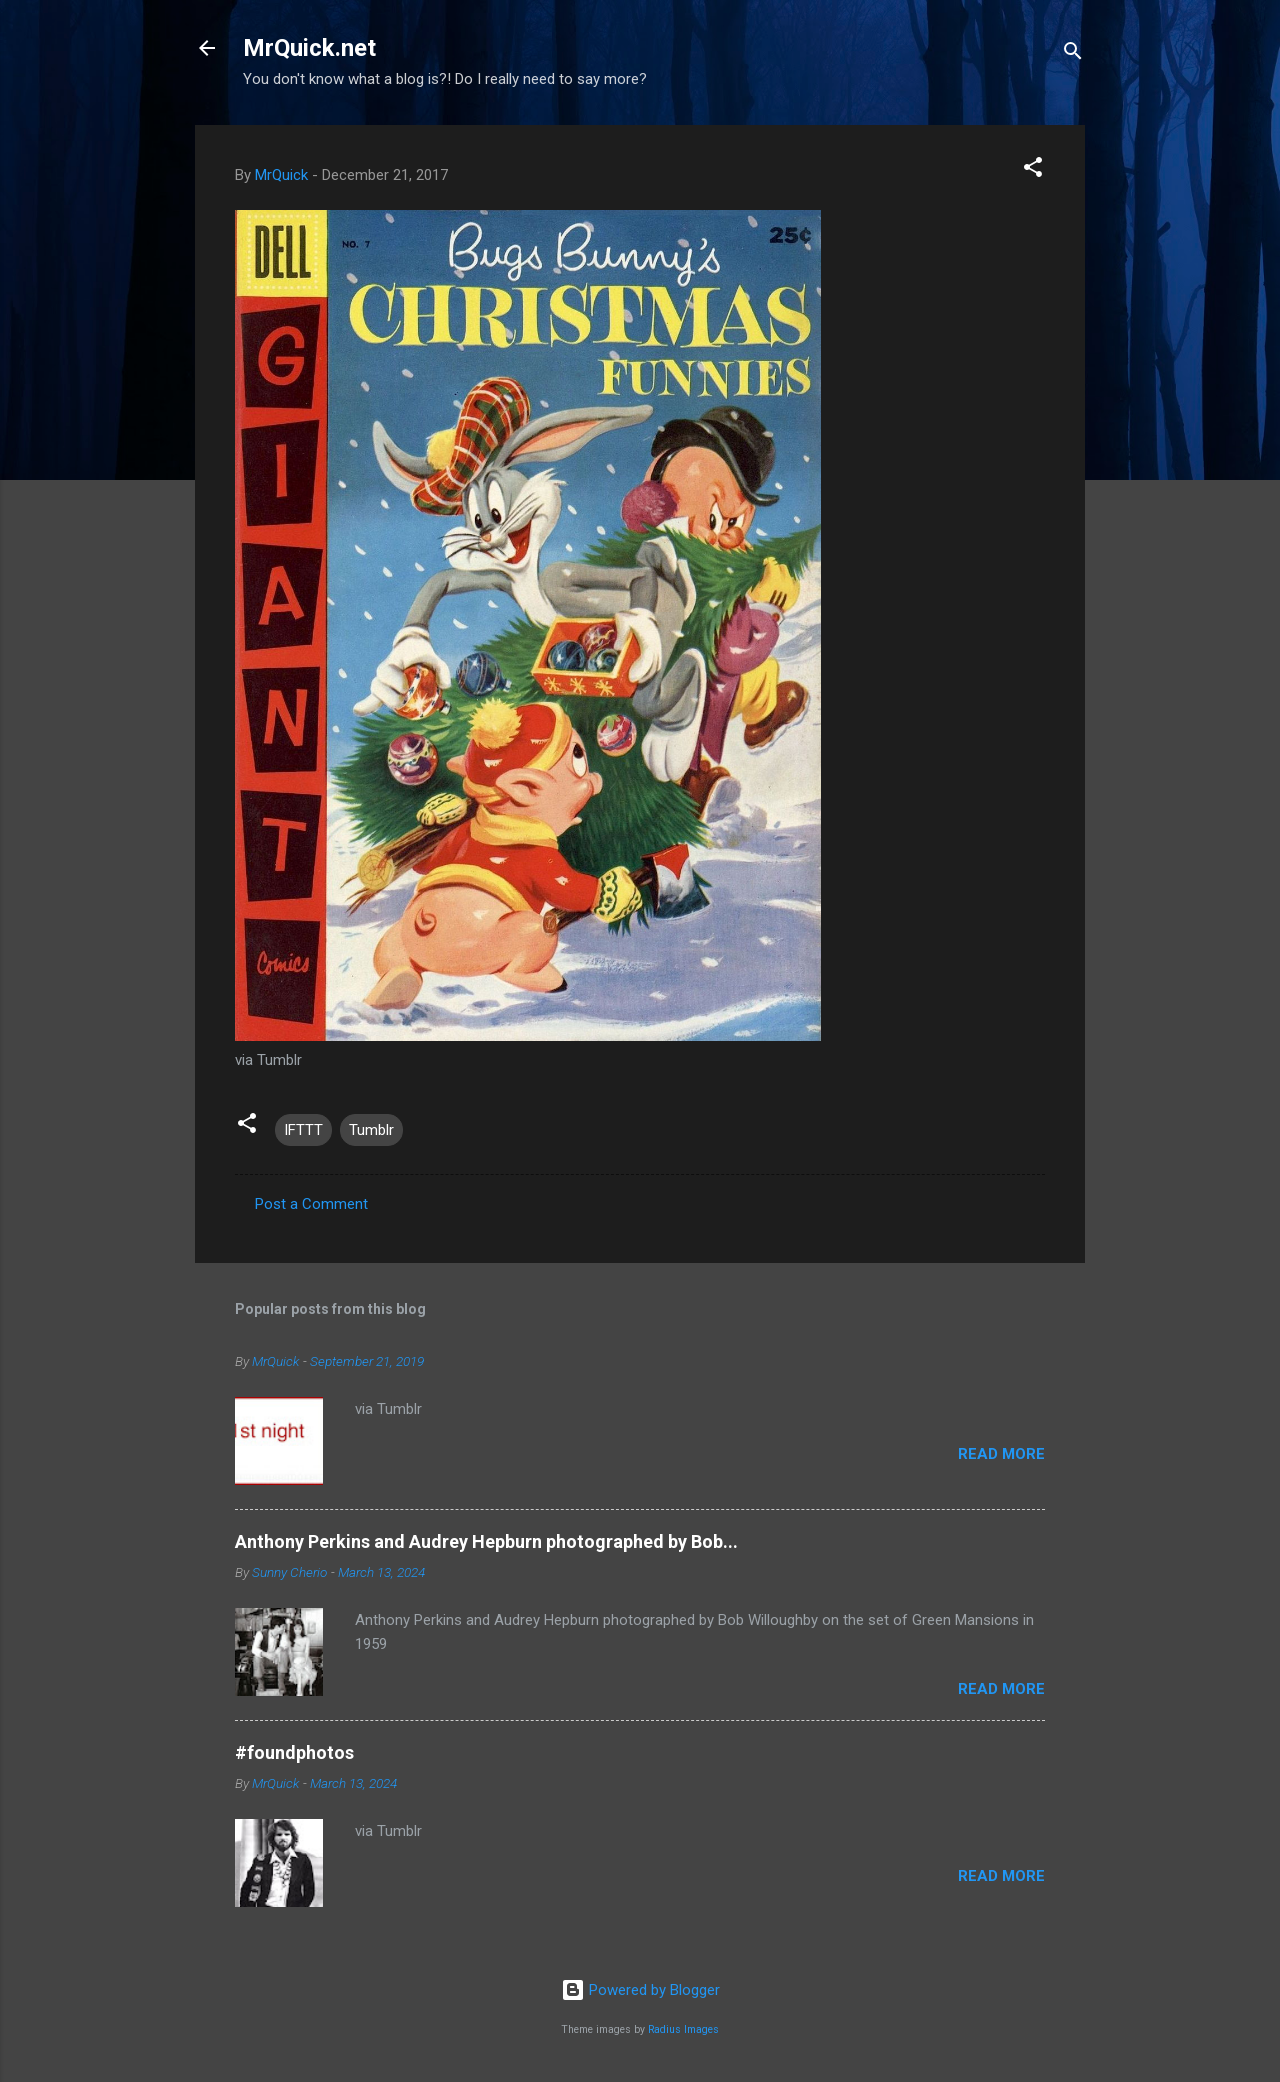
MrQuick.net (309, 48)
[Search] (1073, 54)
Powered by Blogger (640, 1990)
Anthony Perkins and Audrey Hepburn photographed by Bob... (486, 1541)
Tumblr (371, 1130)
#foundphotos (294, 1752)
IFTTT (303, 1130)
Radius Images (683, 2029)
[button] (1033, 170)
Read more (1001, 1454)
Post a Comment (311, 1204)
